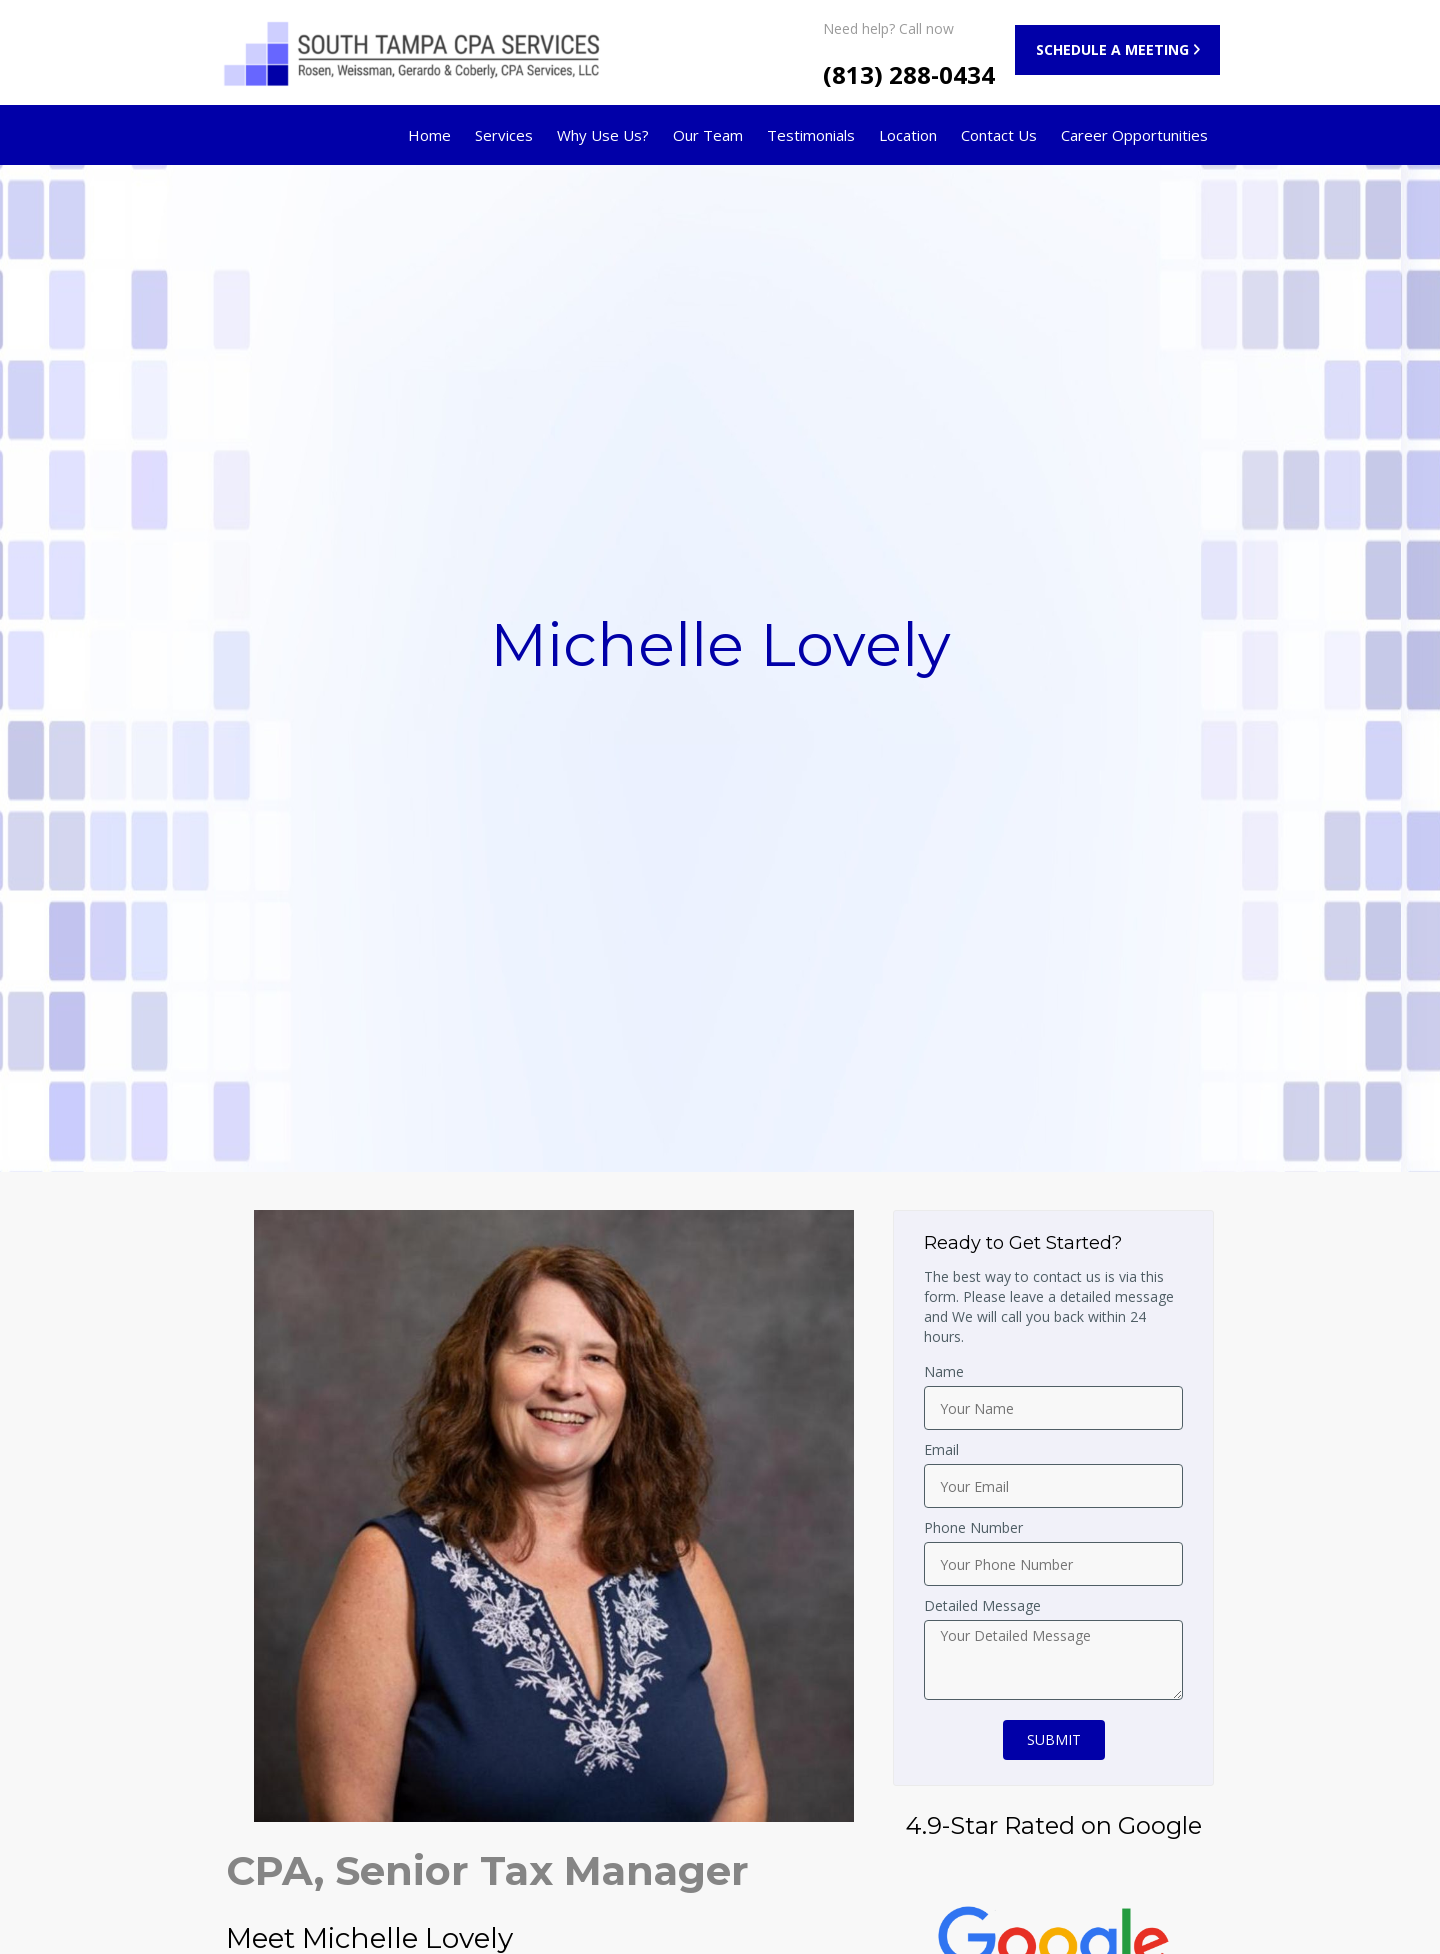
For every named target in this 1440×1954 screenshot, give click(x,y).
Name (944, 1371)
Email (941, 1449)
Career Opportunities (1134, 135)
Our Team (708, 135)
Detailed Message (982, 1605)
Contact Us (999, 135)
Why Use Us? (603, 135)
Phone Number (973, 1527)
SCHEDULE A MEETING (1112, 49)
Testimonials (811, 135)
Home (429, 135)
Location (908, 135)
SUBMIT (1054, 1739)
